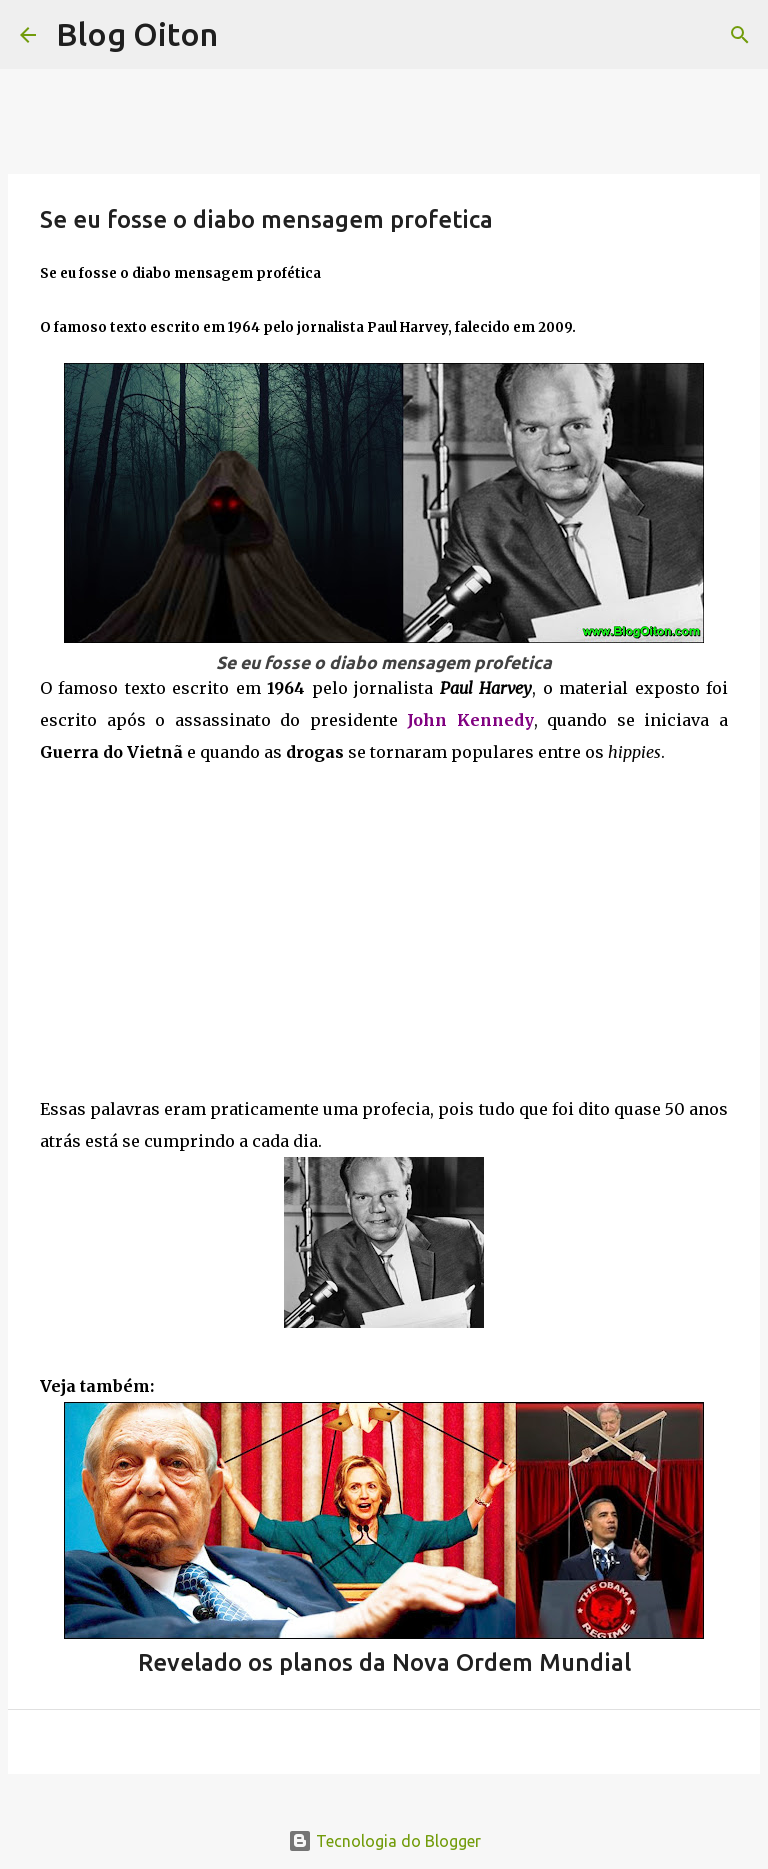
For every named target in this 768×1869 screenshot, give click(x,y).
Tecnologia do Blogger (384, 1841)
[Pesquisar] (740, 35)
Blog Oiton (137, 34)
